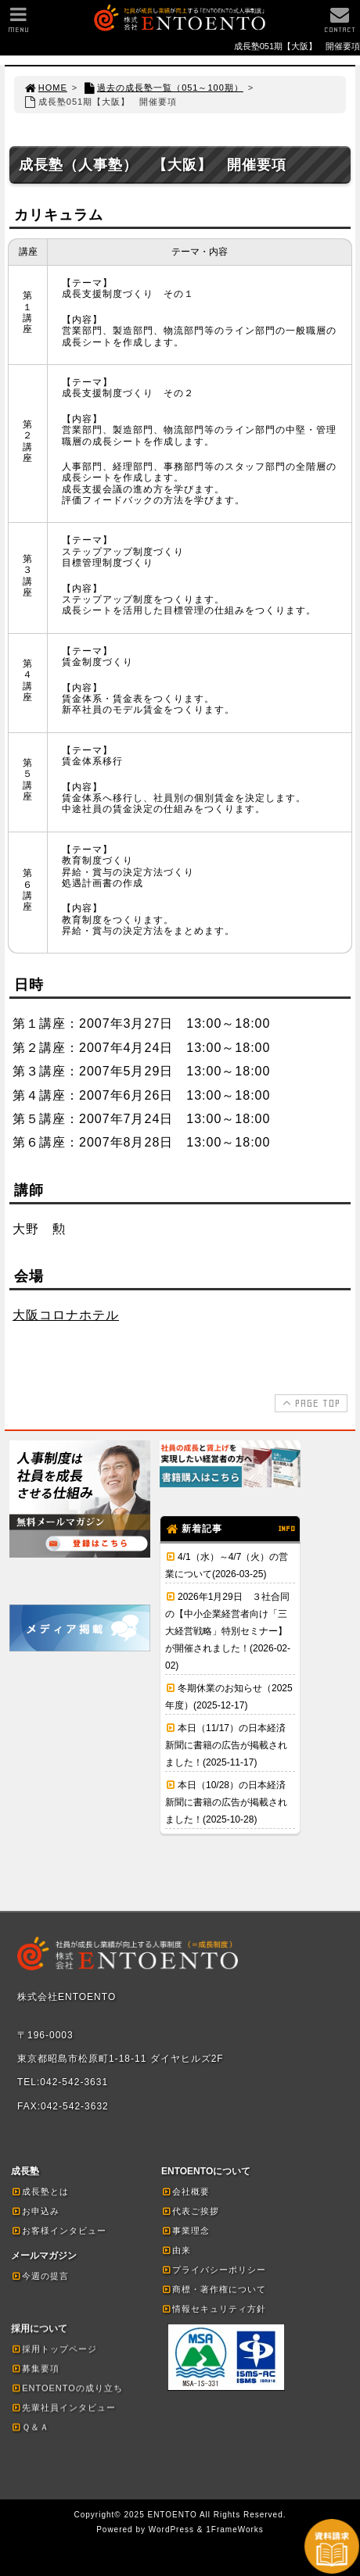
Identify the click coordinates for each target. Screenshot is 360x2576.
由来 (176, 2250)
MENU (18, 23)
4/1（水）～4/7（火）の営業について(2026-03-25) (226, 1565)
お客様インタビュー (58, 2230)
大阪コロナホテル (66, 1315)
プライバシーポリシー (213, 2269)
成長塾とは (40, 2191)
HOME (45, 87)
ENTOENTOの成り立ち (67, 2387)
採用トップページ (54, 2348)
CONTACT (339, 23)
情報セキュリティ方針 (213, 2308)
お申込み (35, 2211)
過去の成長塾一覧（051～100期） (162, 87)
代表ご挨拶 (190, 2211)
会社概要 (185, 2191)
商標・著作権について (213, 2289)
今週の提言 (40, 2276)
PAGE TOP (309, 1403)
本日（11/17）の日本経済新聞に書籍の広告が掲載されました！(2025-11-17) (226, 1745)
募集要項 (35, 2368)
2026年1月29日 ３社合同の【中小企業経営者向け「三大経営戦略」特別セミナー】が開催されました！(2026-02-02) (227, 1631)
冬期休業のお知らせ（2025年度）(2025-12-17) (229, 1697)
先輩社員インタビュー (63, 2407)
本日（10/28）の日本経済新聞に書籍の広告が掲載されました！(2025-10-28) (226, 1802)
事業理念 (185, 2230)
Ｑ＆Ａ (30, 2426)
